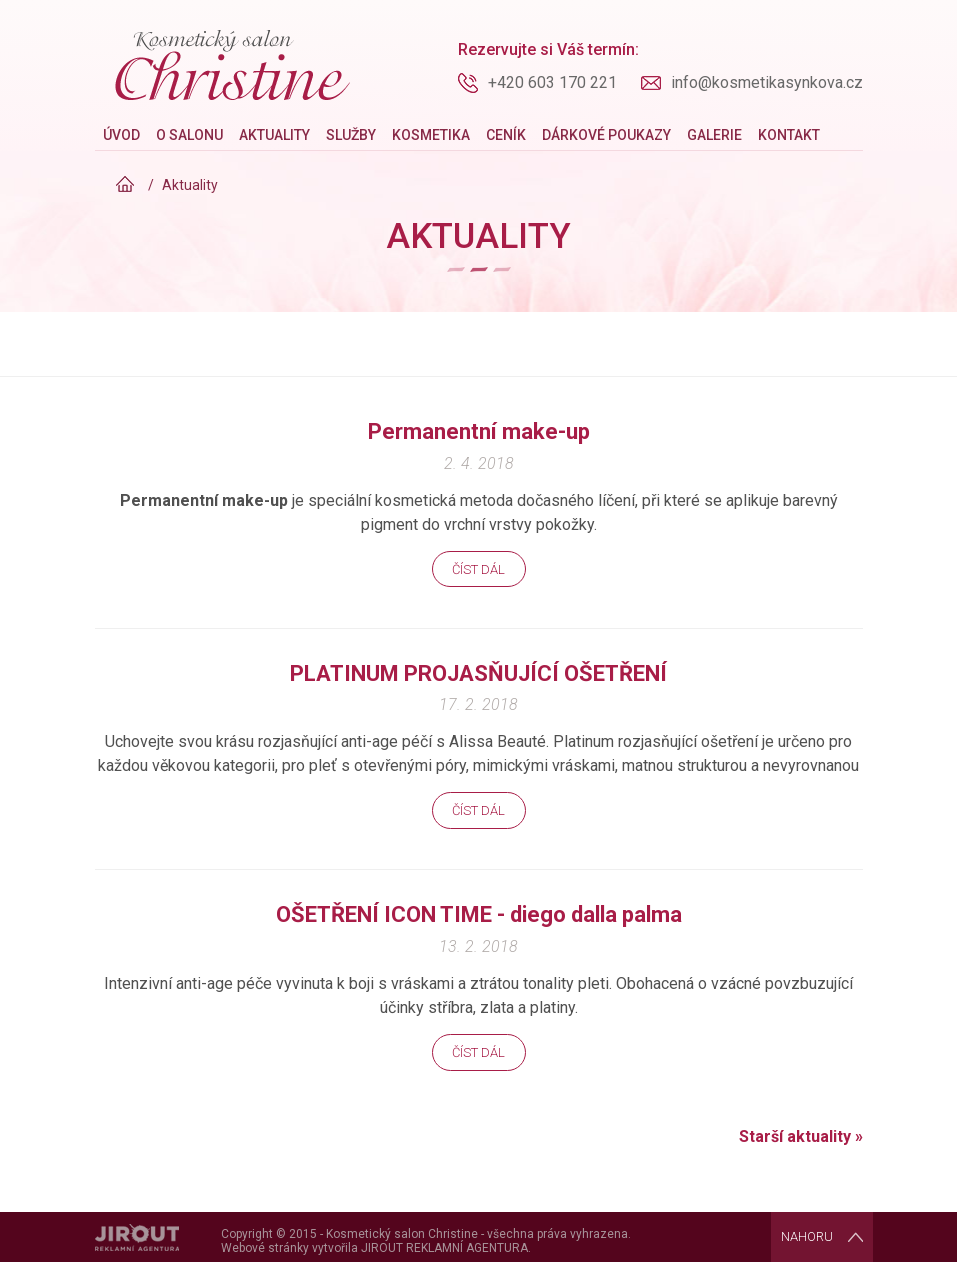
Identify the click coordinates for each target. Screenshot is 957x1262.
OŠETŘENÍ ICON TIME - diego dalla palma (479, 914)
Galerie (714, 135)
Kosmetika (431, 135)
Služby (351, 135)
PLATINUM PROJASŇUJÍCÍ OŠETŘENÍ (478, 673)
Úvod (121, 135)
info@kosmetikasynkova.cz (767, 82)
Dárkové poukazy (606, 135)
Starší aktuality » (801, 1136)
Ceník (506, 135)
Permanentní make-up (479, 431)
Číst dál (478, 569)
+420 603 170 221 (552, 82)
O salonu (189, 135)
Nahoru (807, 1236)
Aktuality (274, 135)
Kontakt (789, 135)
